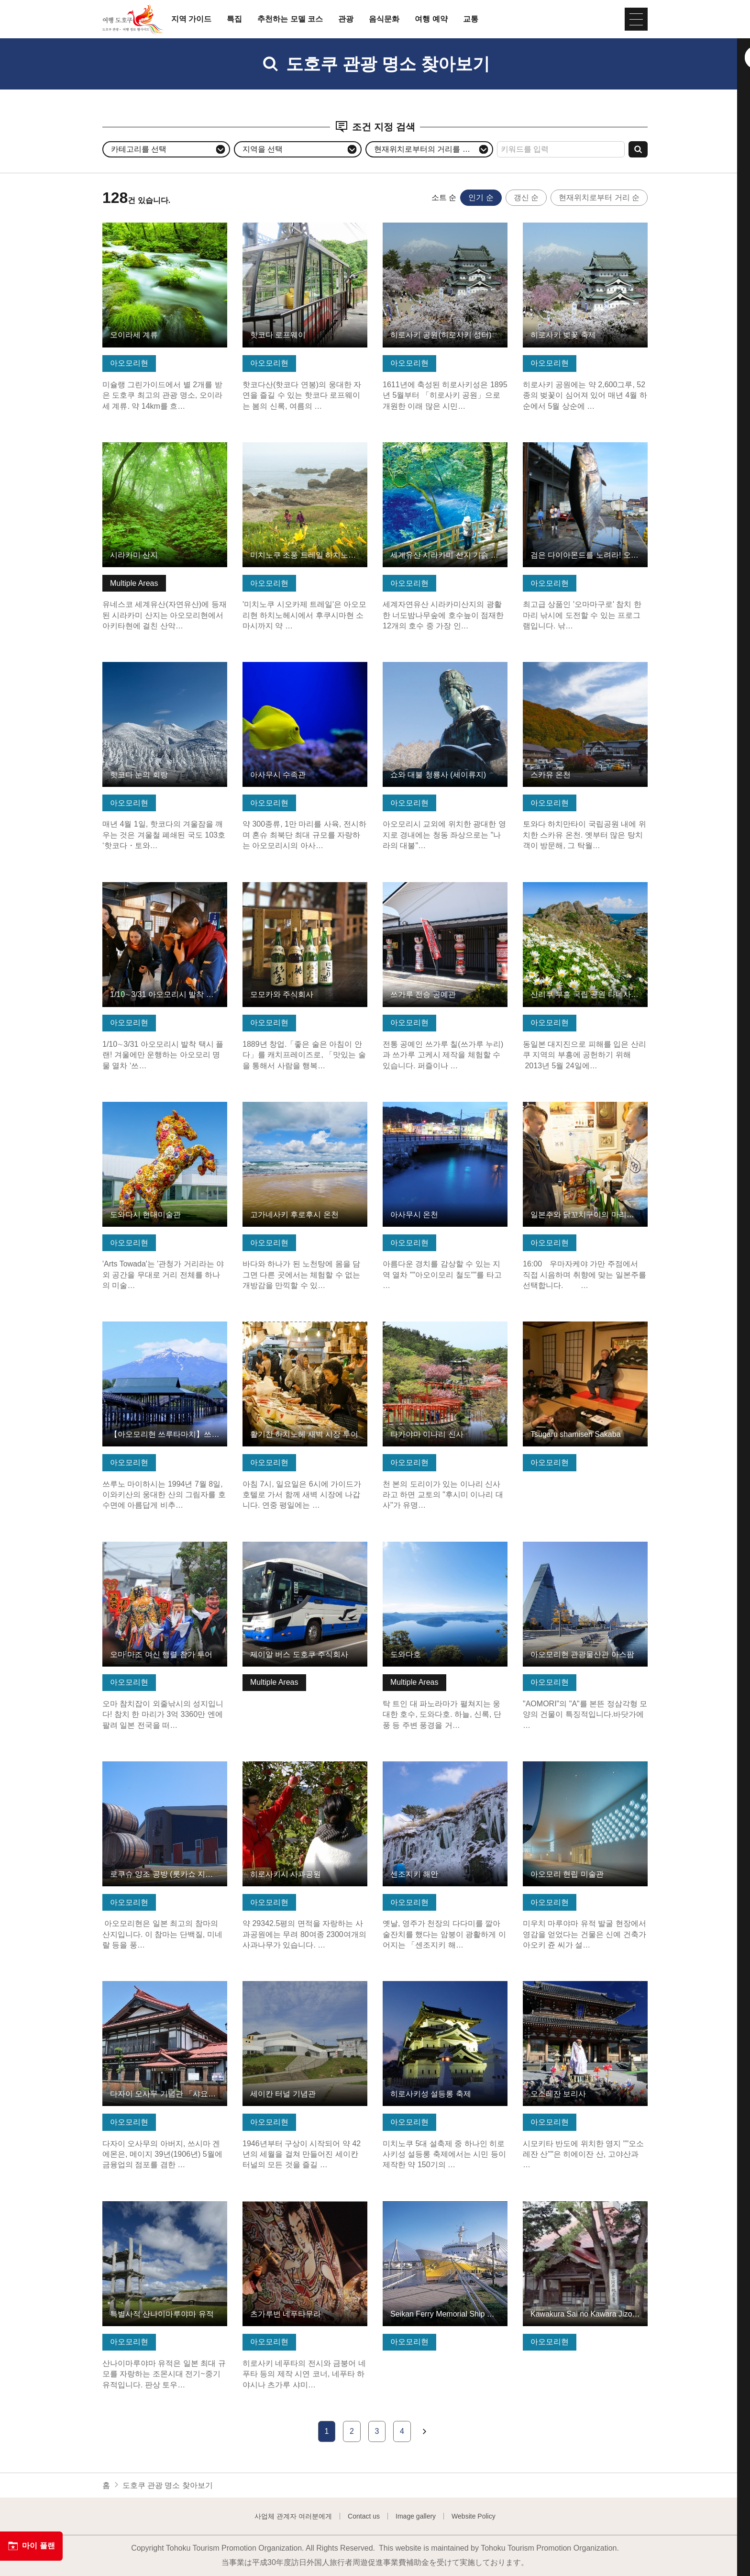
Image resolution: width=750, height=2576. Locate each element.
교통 (470, 19)
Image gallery (416, 2516)
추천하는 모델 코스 (290, 19)
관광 (345, 19)
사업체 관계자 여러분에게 (293, 2516)
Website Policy (474, 2516)
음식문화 (384, 19)
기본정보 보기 (126, 227)
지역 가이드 (191, 19)
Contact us (364, 2516)
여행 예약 (431, 19)
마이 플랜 (31, 2546)
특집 (234, 19)
